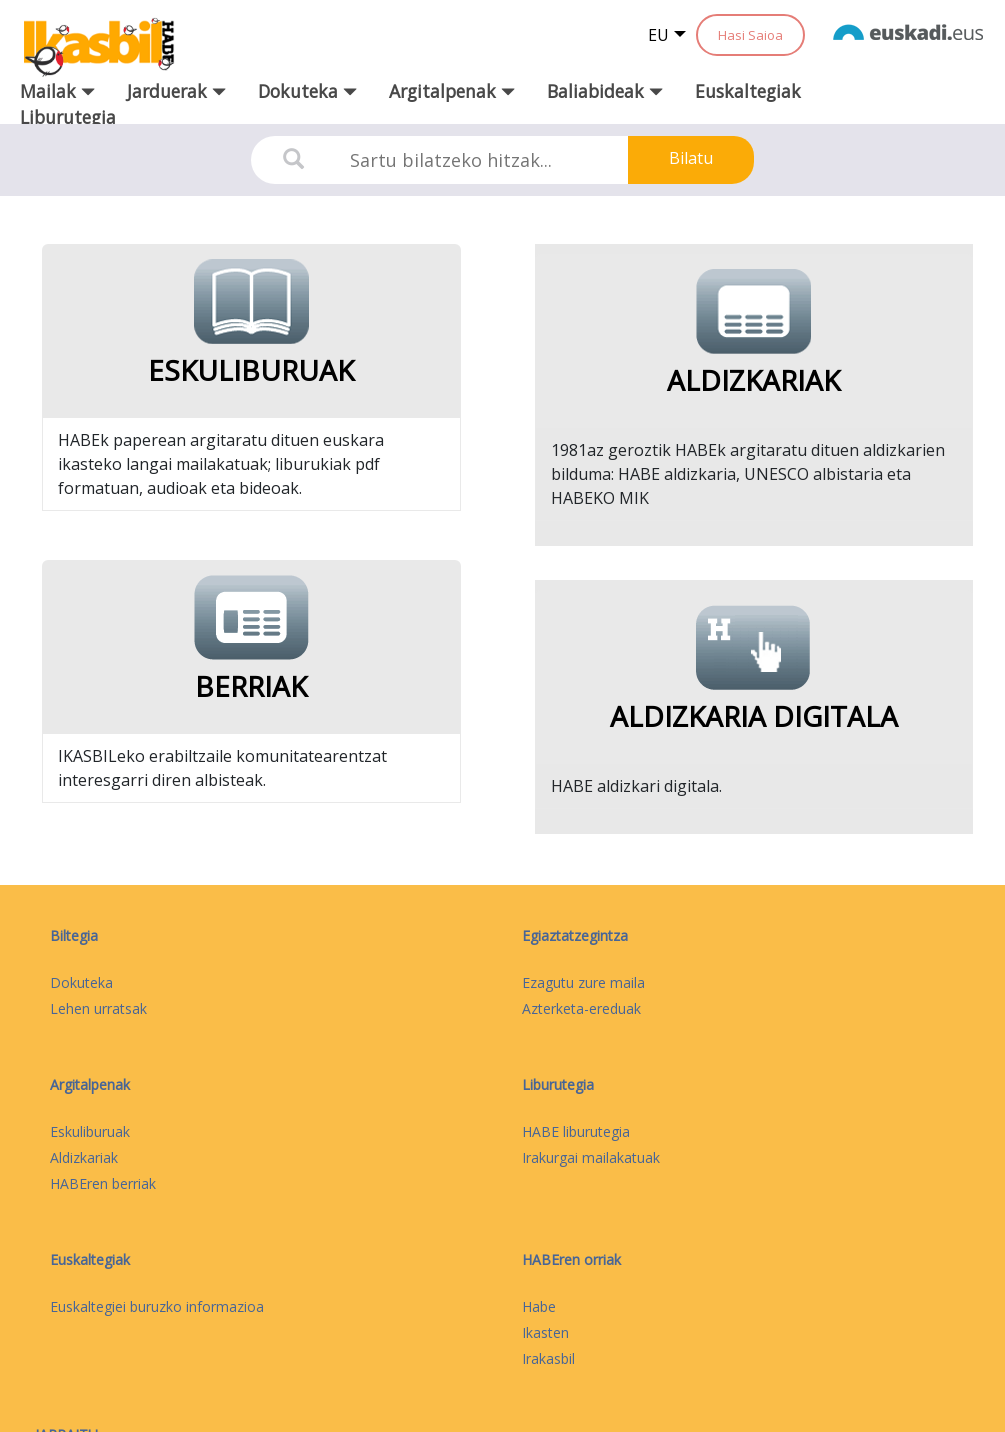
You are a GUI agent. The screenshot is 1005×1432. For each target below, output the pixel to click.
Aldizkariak (753, 380)
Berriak (251, 686)
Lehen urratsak (98, 1008)
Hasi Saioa (750, 35)
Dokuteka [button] (307, 91)
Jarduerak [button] (176, 91)
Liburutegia (68, 117)
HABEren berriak (103, 1183)
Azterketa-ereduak (581, 1008)
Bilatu (691, 158)
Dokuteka (81, 982)
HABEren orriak (571, 1259)
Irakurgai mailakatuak (591, 1157)
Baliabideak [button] (605, 91)
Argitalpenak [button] (452, 91)
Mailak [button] (57, 91)
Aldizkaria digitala (754, 716)
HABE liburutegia (576, 1131)
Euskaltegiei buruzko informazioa (157, 1306)
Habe (539, 1306)
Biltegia (74, 935)
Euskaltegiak (748, 91)
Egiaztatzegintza (575, 935)
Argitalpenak (90, 1084)
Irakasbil (548, 1358)
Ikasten (545, 1332)
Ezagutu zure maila (583, 982)
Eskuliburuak (251, 370)
